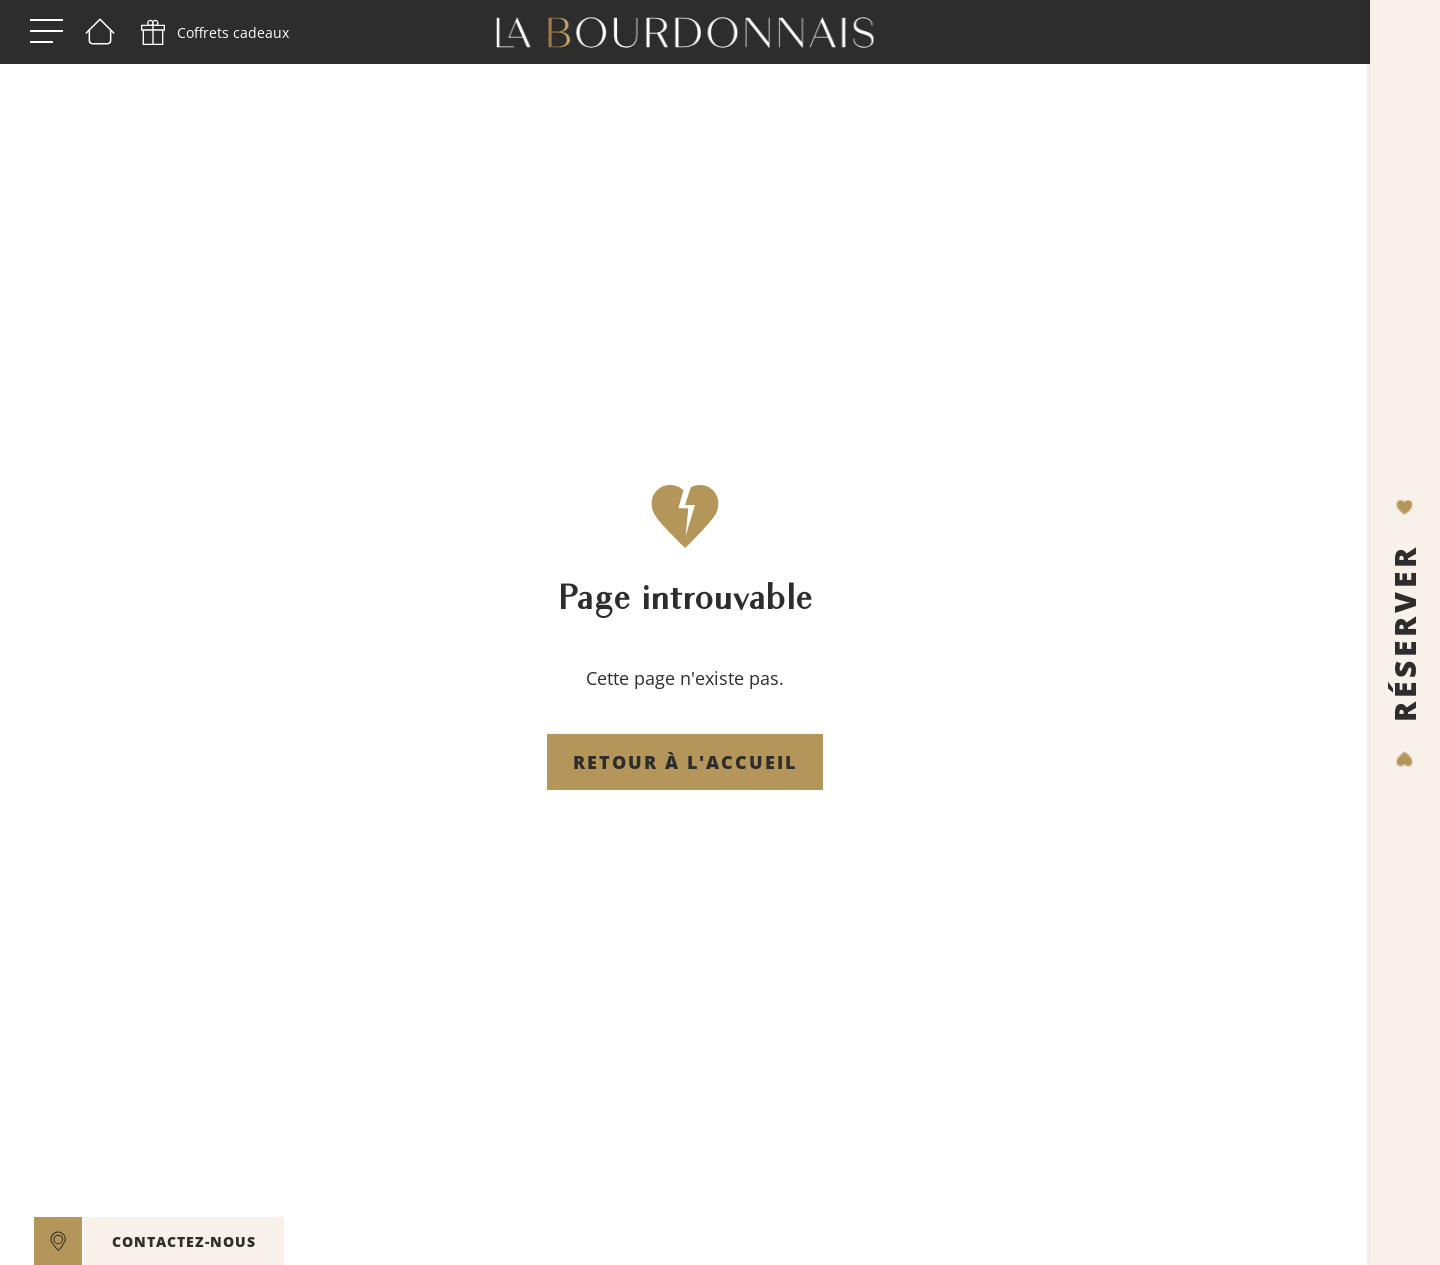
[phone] (213, 33)
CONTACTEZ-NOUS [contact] (184, 1241)
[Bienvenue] (100, 33)
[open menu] (46, 32)
